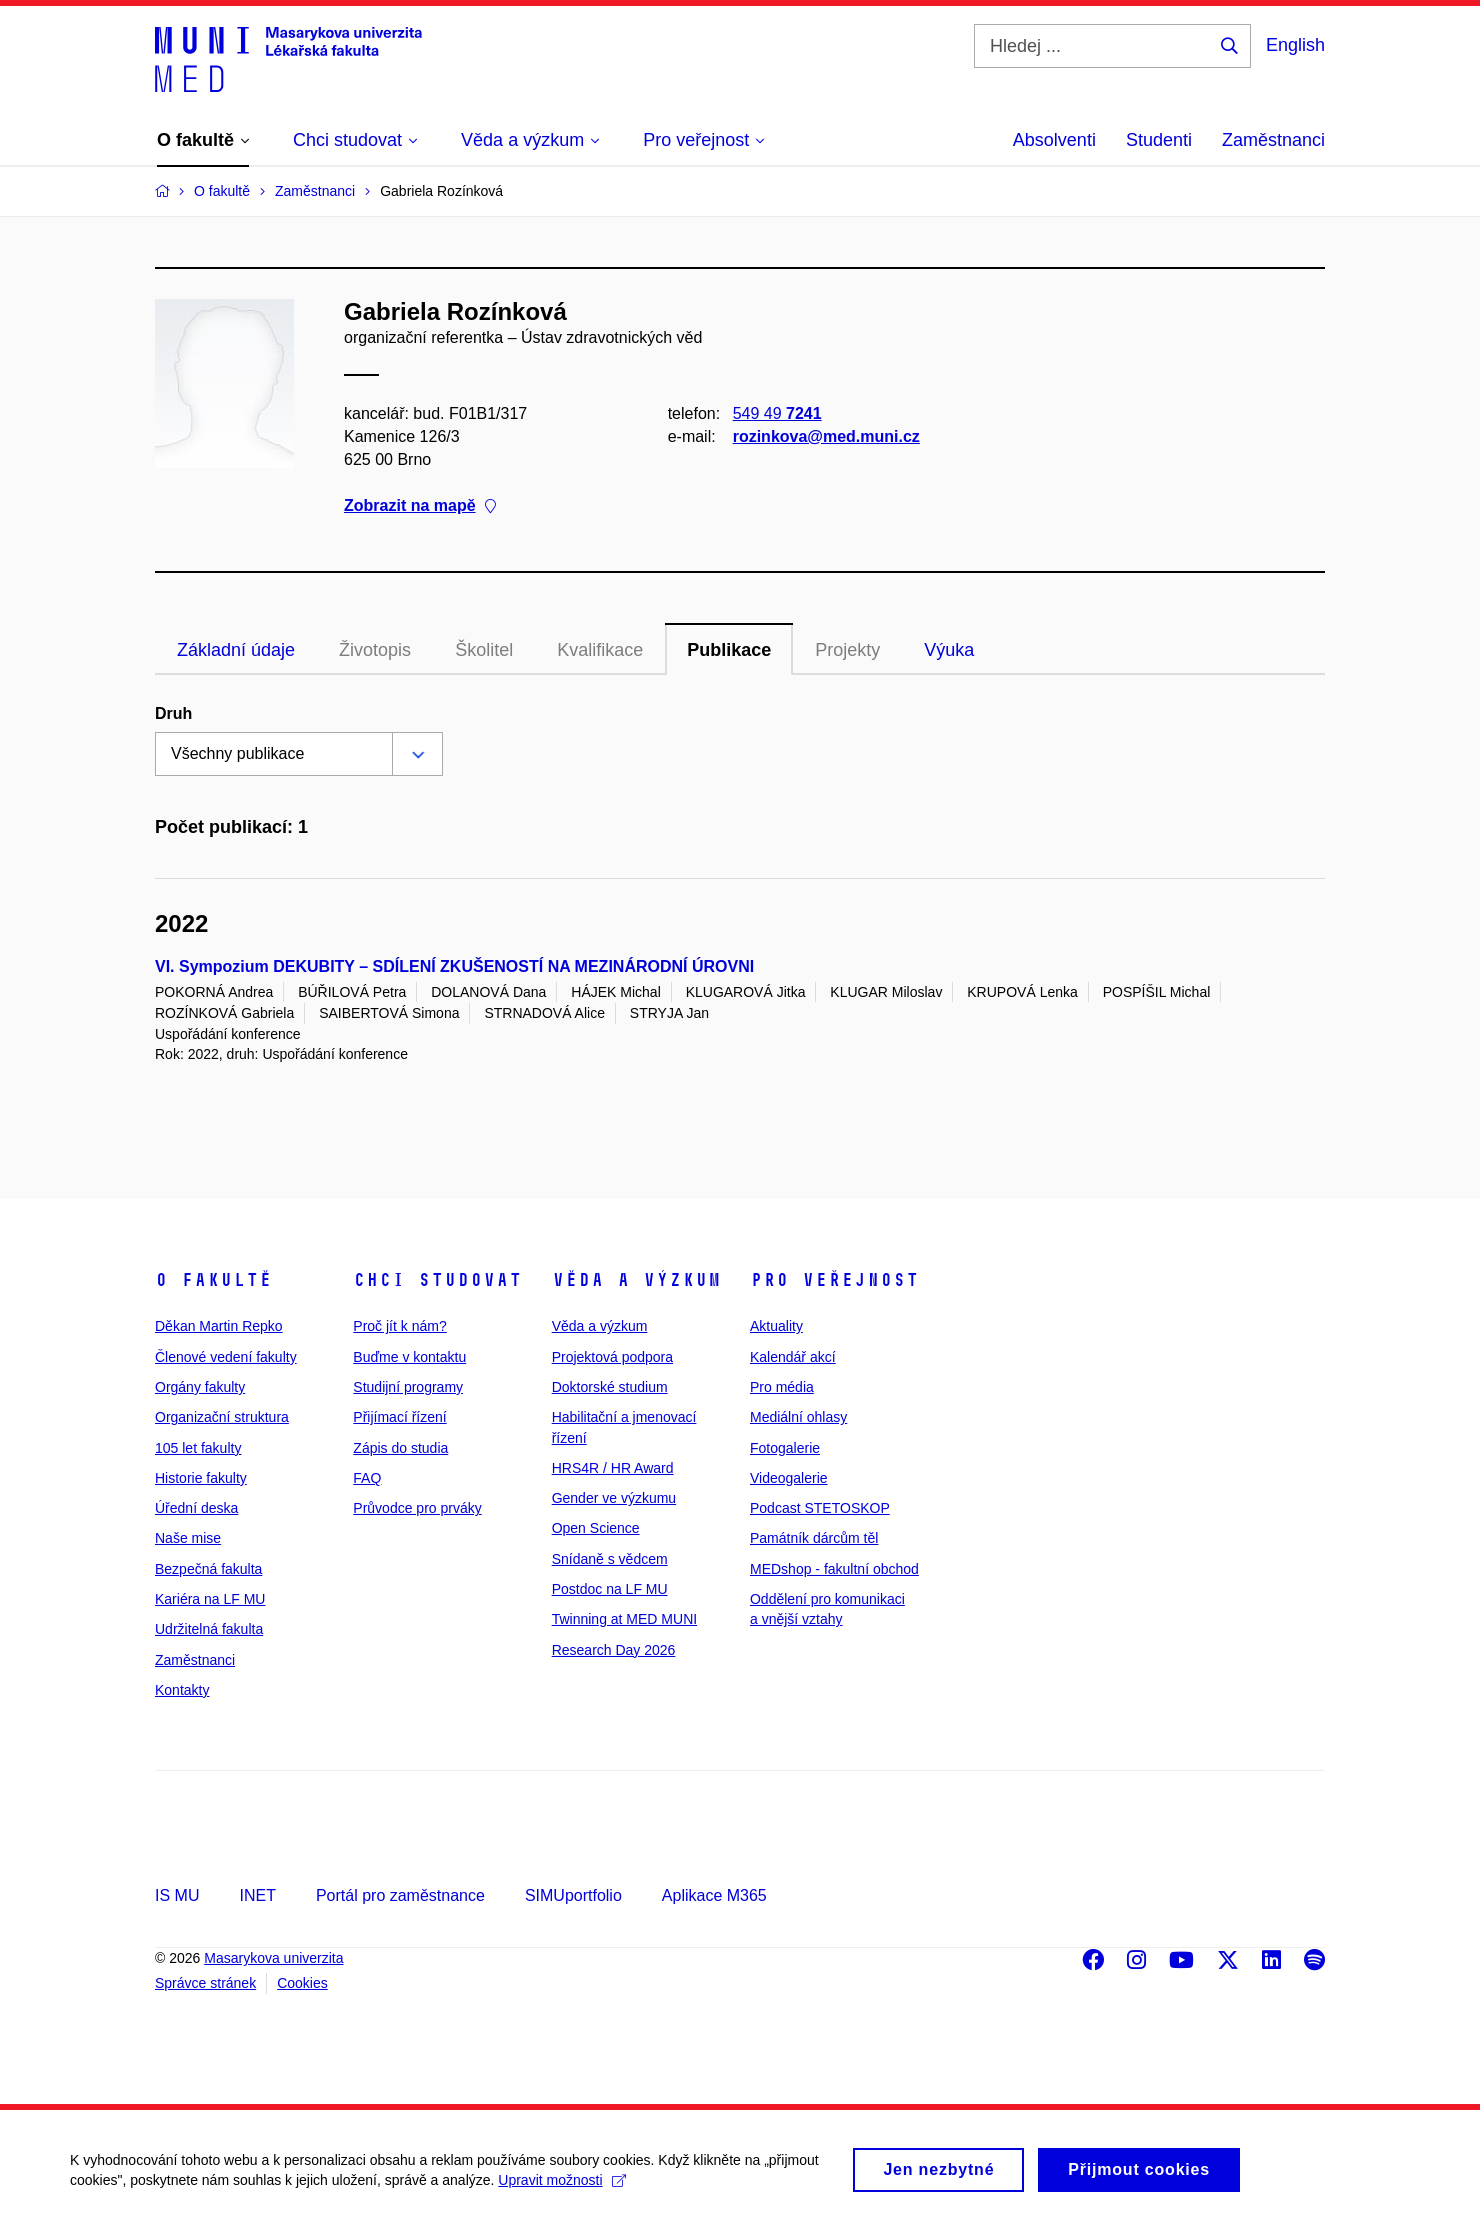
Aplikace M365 (714, 1895)
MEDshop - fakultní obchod (834, 1569)
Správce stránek (205, 1983)
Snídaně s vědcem (610, 1559)
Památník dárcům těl (814, 1538)
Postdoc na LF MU (610, 1589)
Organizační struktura (222, 1417)
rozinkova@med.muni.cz (826, 436)
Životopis (375, 650)
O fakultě (213, 1280)
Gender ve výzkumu (614, 1498)
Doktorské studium (610, 1387)
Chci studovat (437, 1280)
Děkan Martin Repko (219, 1326)
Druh (173, 713)
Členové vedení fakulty (226, 1357)
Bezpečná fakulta (208, 1569)
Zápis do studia (400, 1448)
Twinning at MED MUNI (624, 1619)
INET (257, 1895)
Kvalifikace (600, 650)
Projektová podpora (612, 1357)
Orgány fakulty (200, 1387)
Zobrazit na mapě (420, 506)
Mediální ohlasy (798, 1417)
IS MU (177, 1895)
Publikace (729, 650)
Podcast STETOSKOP (820, 1508)
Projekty (847, 650)
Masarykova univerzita (273, 1958)
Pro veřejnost (834, 1280)
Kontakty (182, 1690)
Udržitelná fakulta (209, 1629)
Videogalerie (789, 1478)
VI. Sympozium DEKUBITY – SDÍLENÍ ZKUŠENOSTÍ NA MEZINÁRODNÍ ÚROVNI (454, 966)
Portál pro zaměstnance (400, 1895)
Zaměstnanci (1273, 140)
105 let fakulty (198, 1448)
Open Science (596, 1528)
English (1295, 45)
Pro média (782, 1387)
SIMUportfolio (573, 1895)
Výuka (949, 650)
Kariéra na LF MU (210, 1599)
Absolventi (1054, 140)
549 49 (777, 413)
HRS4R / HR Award (613, 1468)
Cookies (302, 1983)
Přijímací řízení (399, 1417)
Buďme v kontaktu (409, 1357)
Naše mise (188, 1538)
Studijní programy (408, 1387)
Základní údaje (236, 650)
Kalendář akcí (793, 1357)
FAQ (367, 1478)
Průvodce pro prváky (417, 1508)
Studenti (1159, 140)
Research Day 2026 (614, 1650)
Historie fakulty (201, 1478)
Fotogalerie (785, 1448)
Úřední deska (196, 1508)
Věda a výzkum (636, 1280)
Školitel (484, 650)
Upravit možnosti (561, 2188)
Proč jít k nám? (399, 1326)
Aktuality (776, 1326)
